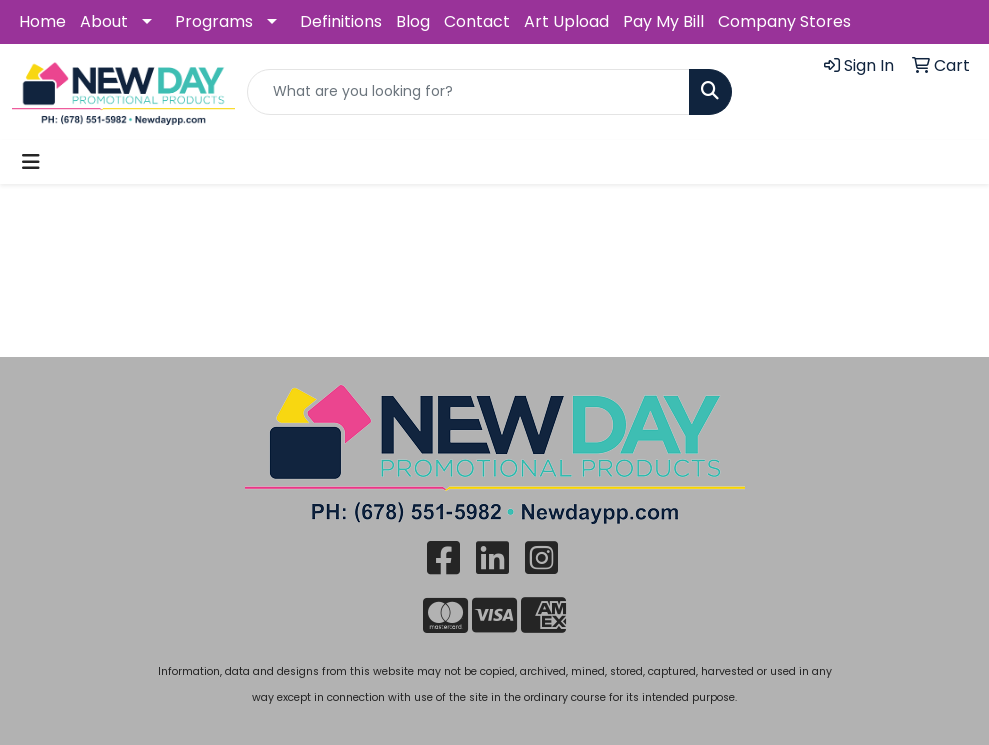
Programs (214, 21)
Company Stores (784, 21)
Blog (413, 21)
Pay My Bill (663, 21)
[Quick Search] (468, 92)
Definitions (341, 21)
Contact (477, 21)
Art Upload (566, 21)
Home (42, 21)
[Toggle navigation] (31, 162)
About (104, 21)
